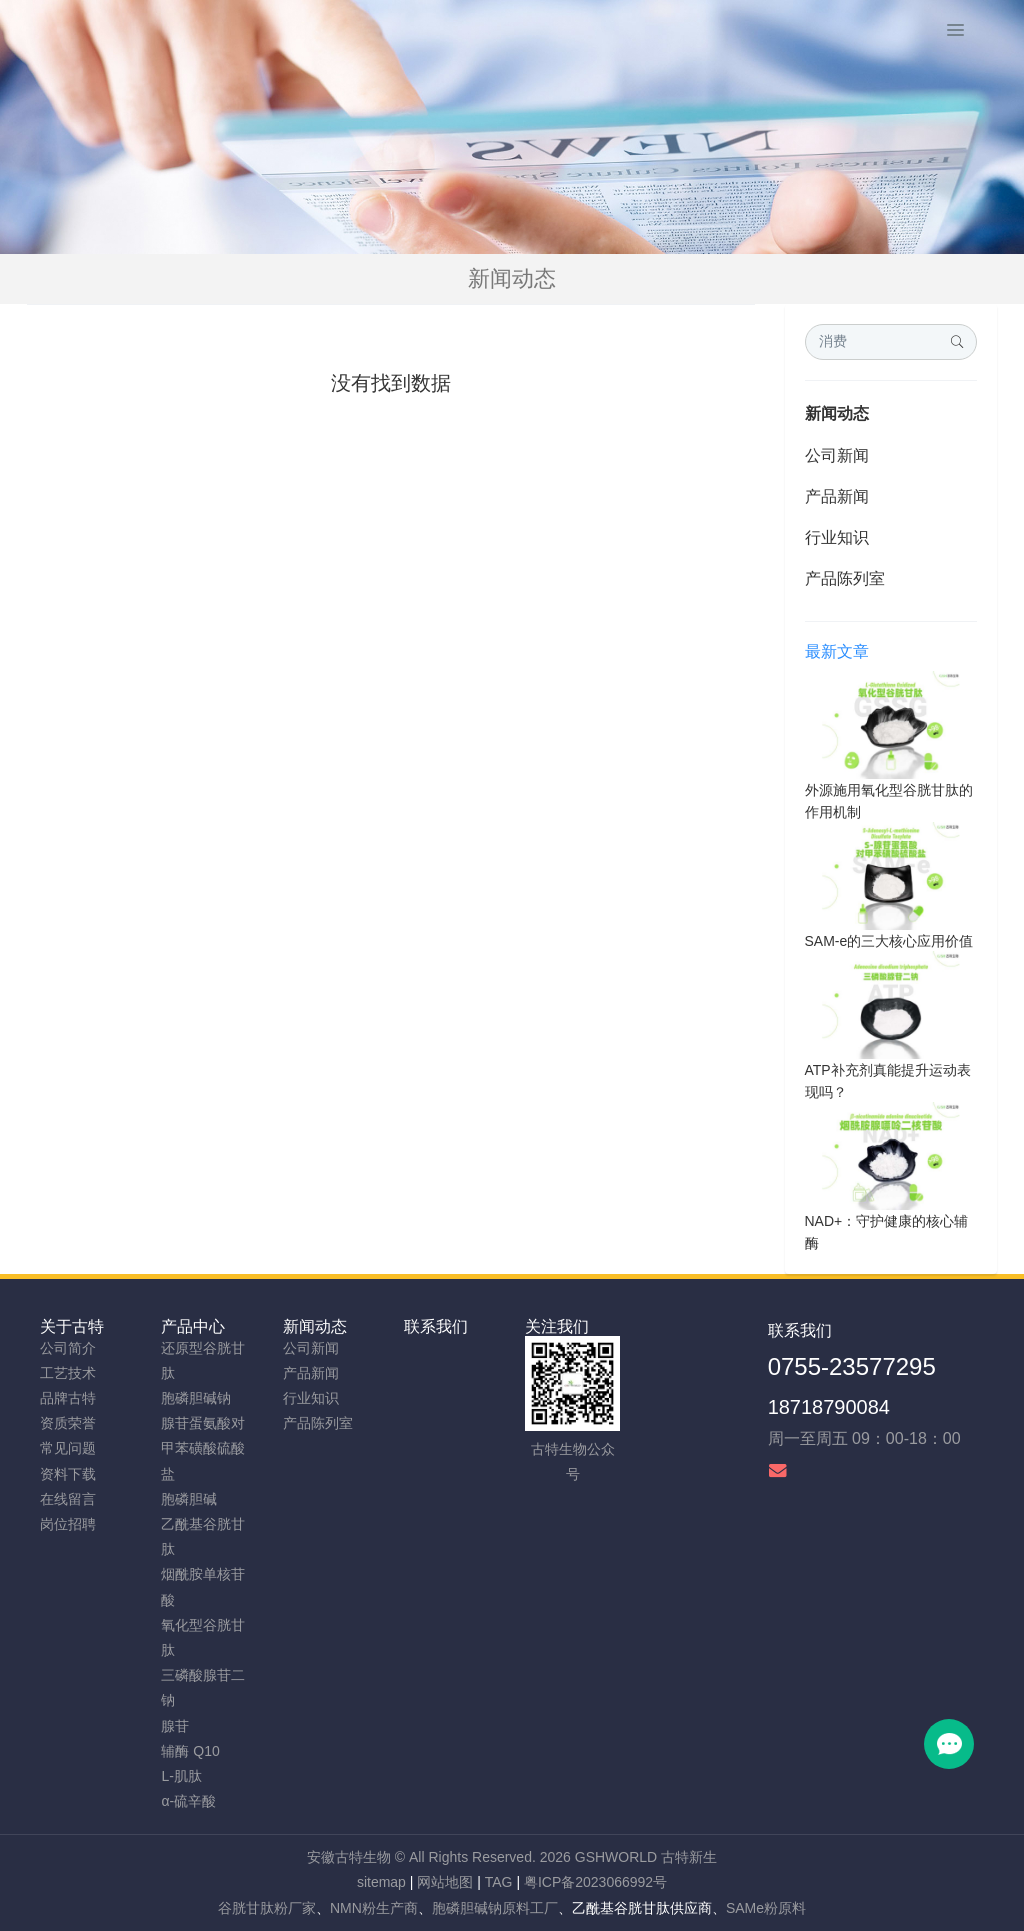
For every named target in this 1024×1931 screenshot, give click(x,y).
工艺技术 (68, 1373)
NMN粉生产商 (374, 1908)
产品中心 (193, 1326)
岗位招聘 (68, 1524)
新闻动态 (837, 413)
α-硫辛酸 (188, 1801)
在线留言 (68, 1499)
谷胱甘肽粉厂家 (267, 1908)
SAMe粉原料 (766, 1908)
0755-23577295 (852, 1366)
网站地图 (445, 1882)
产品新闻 (837, 496)
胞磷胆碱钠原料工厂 (495, 1908)
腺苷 (175, 1726)
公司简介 (68, 1348)
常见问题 (68, 1448)
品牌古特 (68, 1398)
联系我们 (436, 1326)
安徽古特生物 (349, 1857)
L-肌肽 (181, 1776)
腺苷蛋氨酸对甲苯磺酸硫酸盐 (203, 1448)
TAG (499, 1882)
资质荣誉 (68, 1423)
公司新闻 (837, 455)
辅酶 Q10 (190, 1751)
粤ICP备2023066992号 (595, 1882)
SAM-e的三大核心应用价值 (889, 941)
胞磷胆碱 (189, 1499)
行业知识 (837, 537)
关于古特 (72, 1326)
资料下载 (68, 1474)
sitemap (381, 1882)
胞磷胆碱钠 (196, 1398)
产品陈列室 (845, 578)
